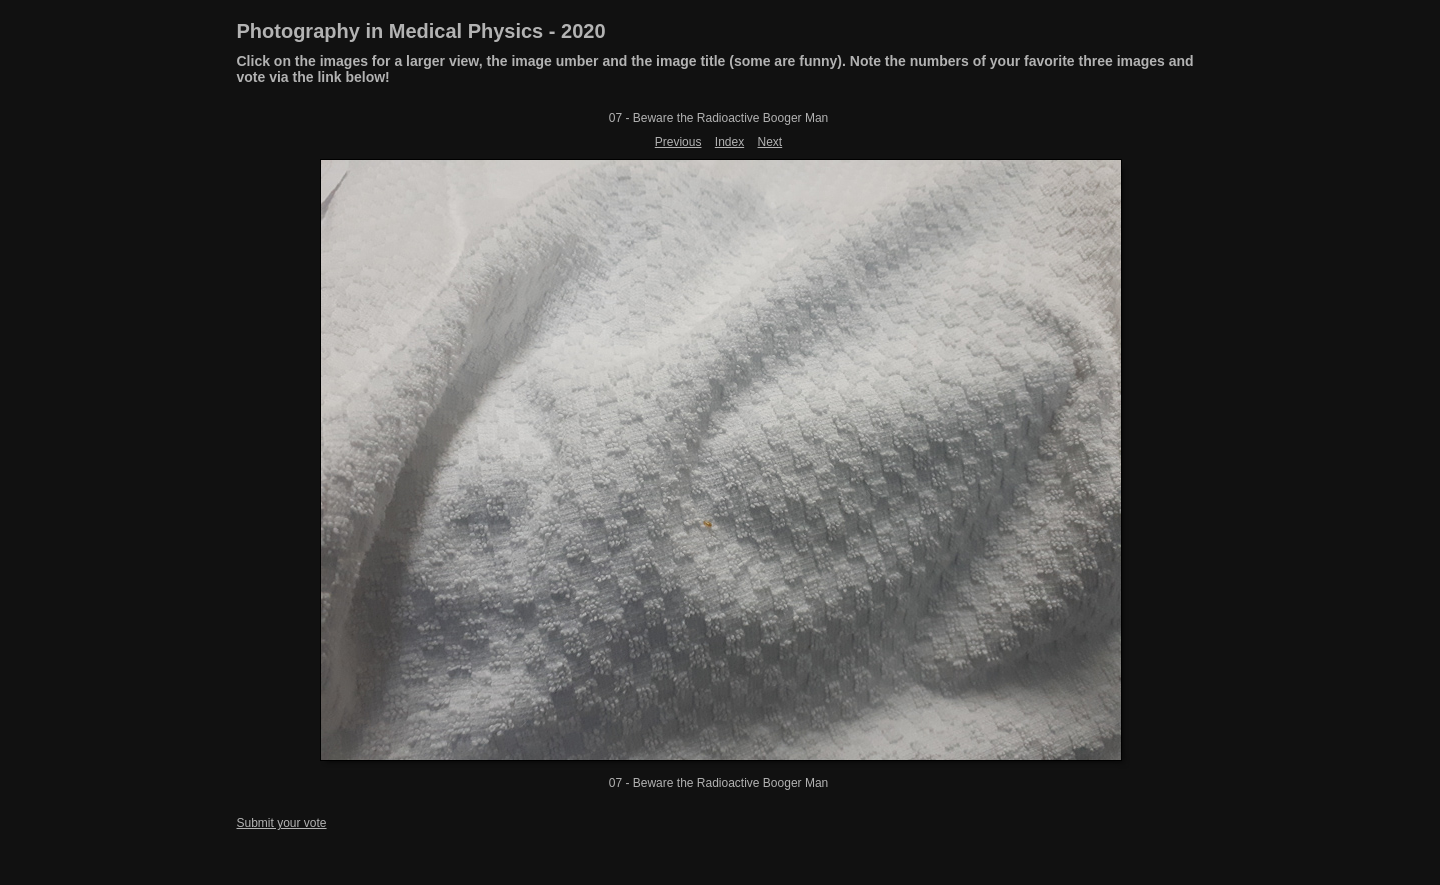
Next (770, 142)
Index (729, 142)
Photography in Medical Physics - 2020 (421, 31)
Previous (678, 142)
